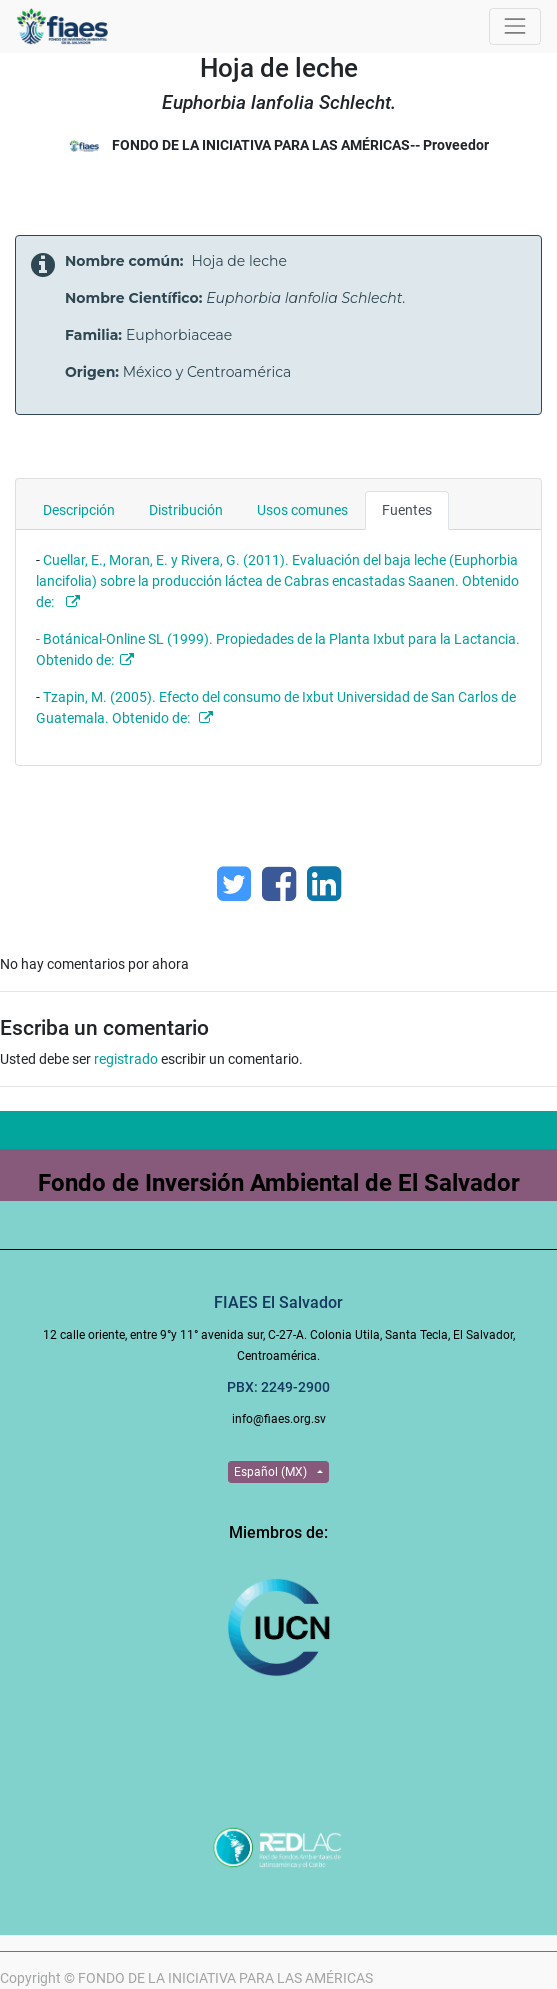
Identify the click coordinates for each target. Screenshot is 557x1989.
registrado (126, 1059)
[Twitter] (234, 884)
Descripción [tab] (79, 510)
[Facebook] (279, 884)
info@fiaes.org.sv (279, 1419)
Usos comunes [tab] (302, 510)
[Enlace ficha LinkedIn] (324, 884)
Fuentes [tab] (407, 510)
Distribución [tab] (186, 510)
